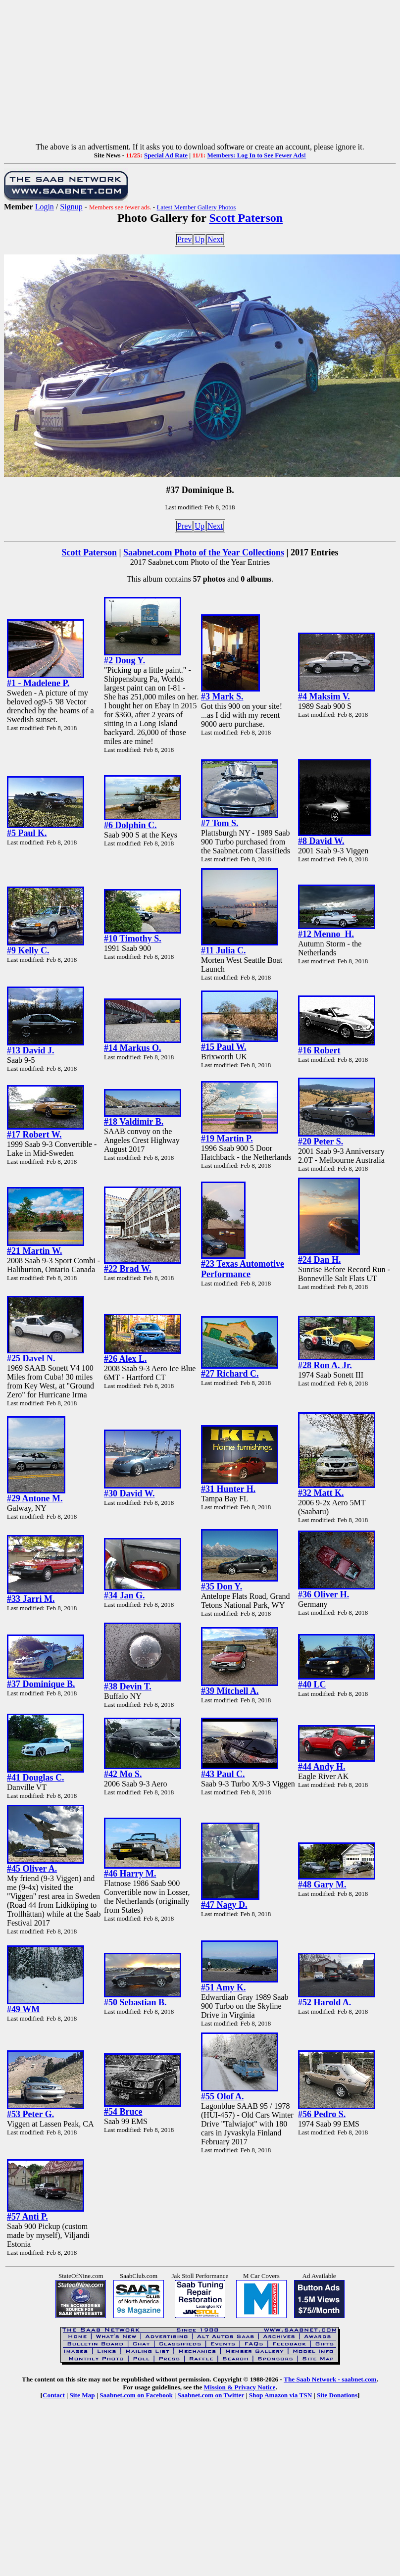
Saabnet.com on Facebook (136, 2395)
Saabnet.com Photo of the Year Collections (203, 552)
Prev (184, 239)
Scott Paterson (246, 217)
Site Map (82, 2395)
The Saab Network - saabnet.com (330, 2379)
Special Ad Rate (166, 155)
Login (44, 206)
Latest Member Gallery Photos (196, 207)
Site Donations (337, 2395)
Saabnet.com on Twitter (211, 2395)
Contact (54, 2395)
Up (199, 239)
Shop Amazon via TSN (280, 2395)
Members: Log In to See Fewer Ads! (256, 155)
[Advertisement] (200, 73)
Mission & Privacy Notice (240, 2387)
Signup (71, 206)
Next (215, 239)
